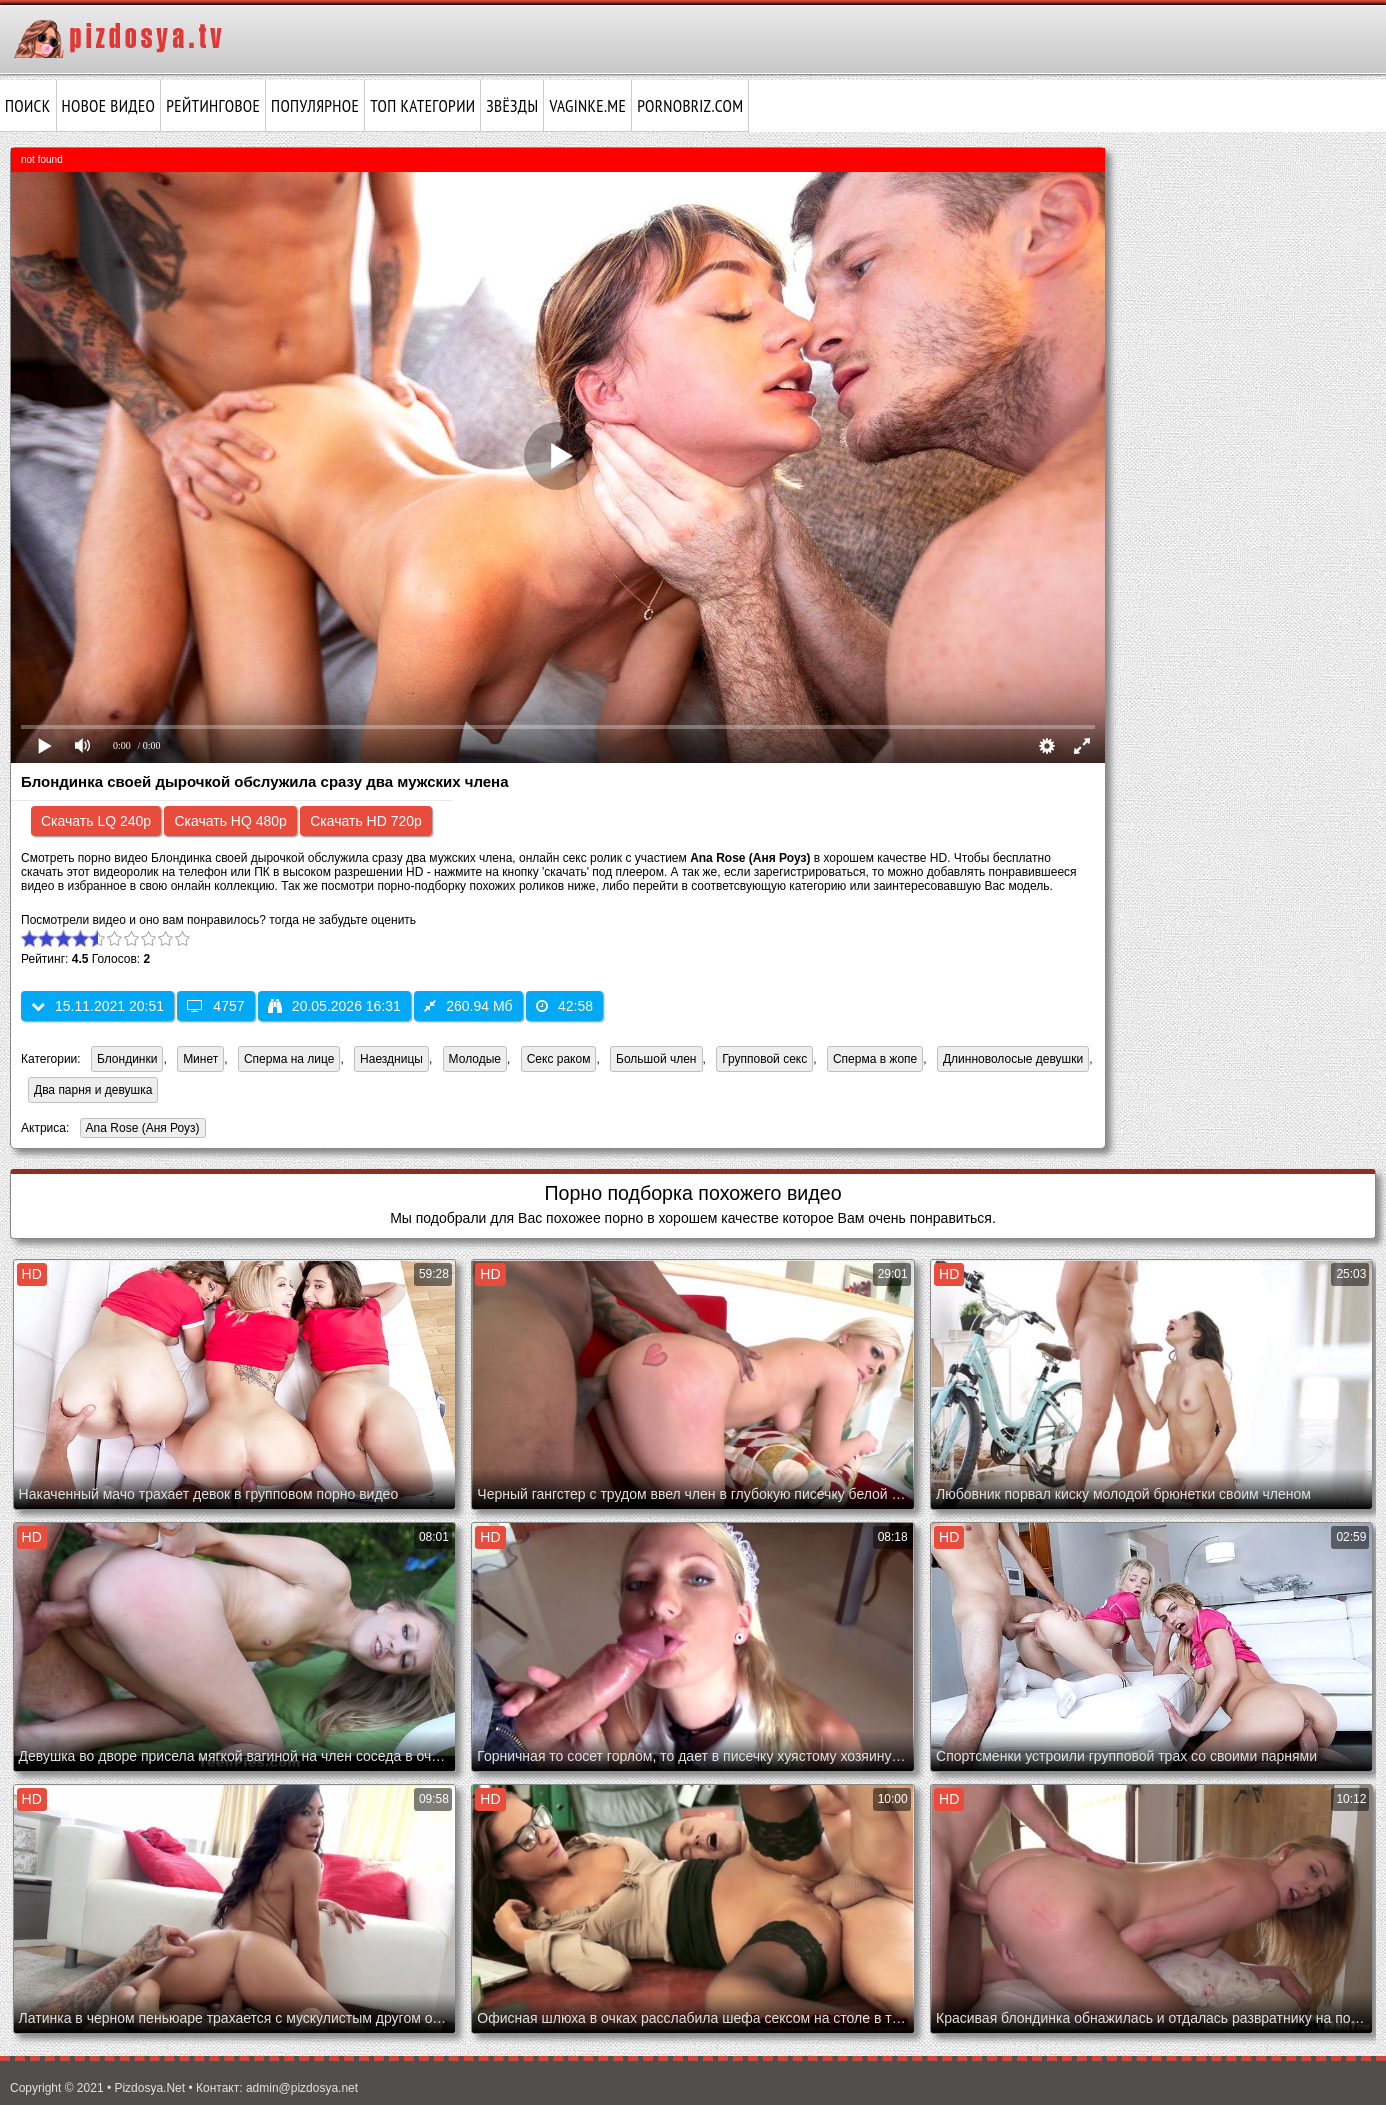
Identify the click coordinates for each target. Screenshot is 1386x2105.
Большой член (656, 1059)
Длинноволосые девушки (1013, 1059)
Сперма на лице (289, 1059)
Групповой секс (764, 1059)
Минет (200, 1059)
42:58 (564, 1006)
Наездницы (391, 1059)
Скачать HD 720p (366, 821)
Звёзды (512, 106)
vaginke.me (587, 106)
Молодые (475, 1059)
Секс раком (559, 1059)
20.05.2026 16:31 (334, 1006)
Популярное (315, 106)
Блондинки (127, 1059)
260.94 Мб (468, 1006)
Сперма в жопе (875, 1059)
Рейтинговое (213, 106)
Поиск (28, 106)
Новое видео (109, 106)
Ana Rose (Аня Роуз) (140, 1129)
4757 (215, 1006)
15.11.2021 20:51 (97, 1006)
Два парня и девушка (93, 1090)
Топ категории (422, 106)
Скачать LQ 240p (96, 821)
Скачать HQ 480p (230, 821)
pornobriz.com (690, 106)
